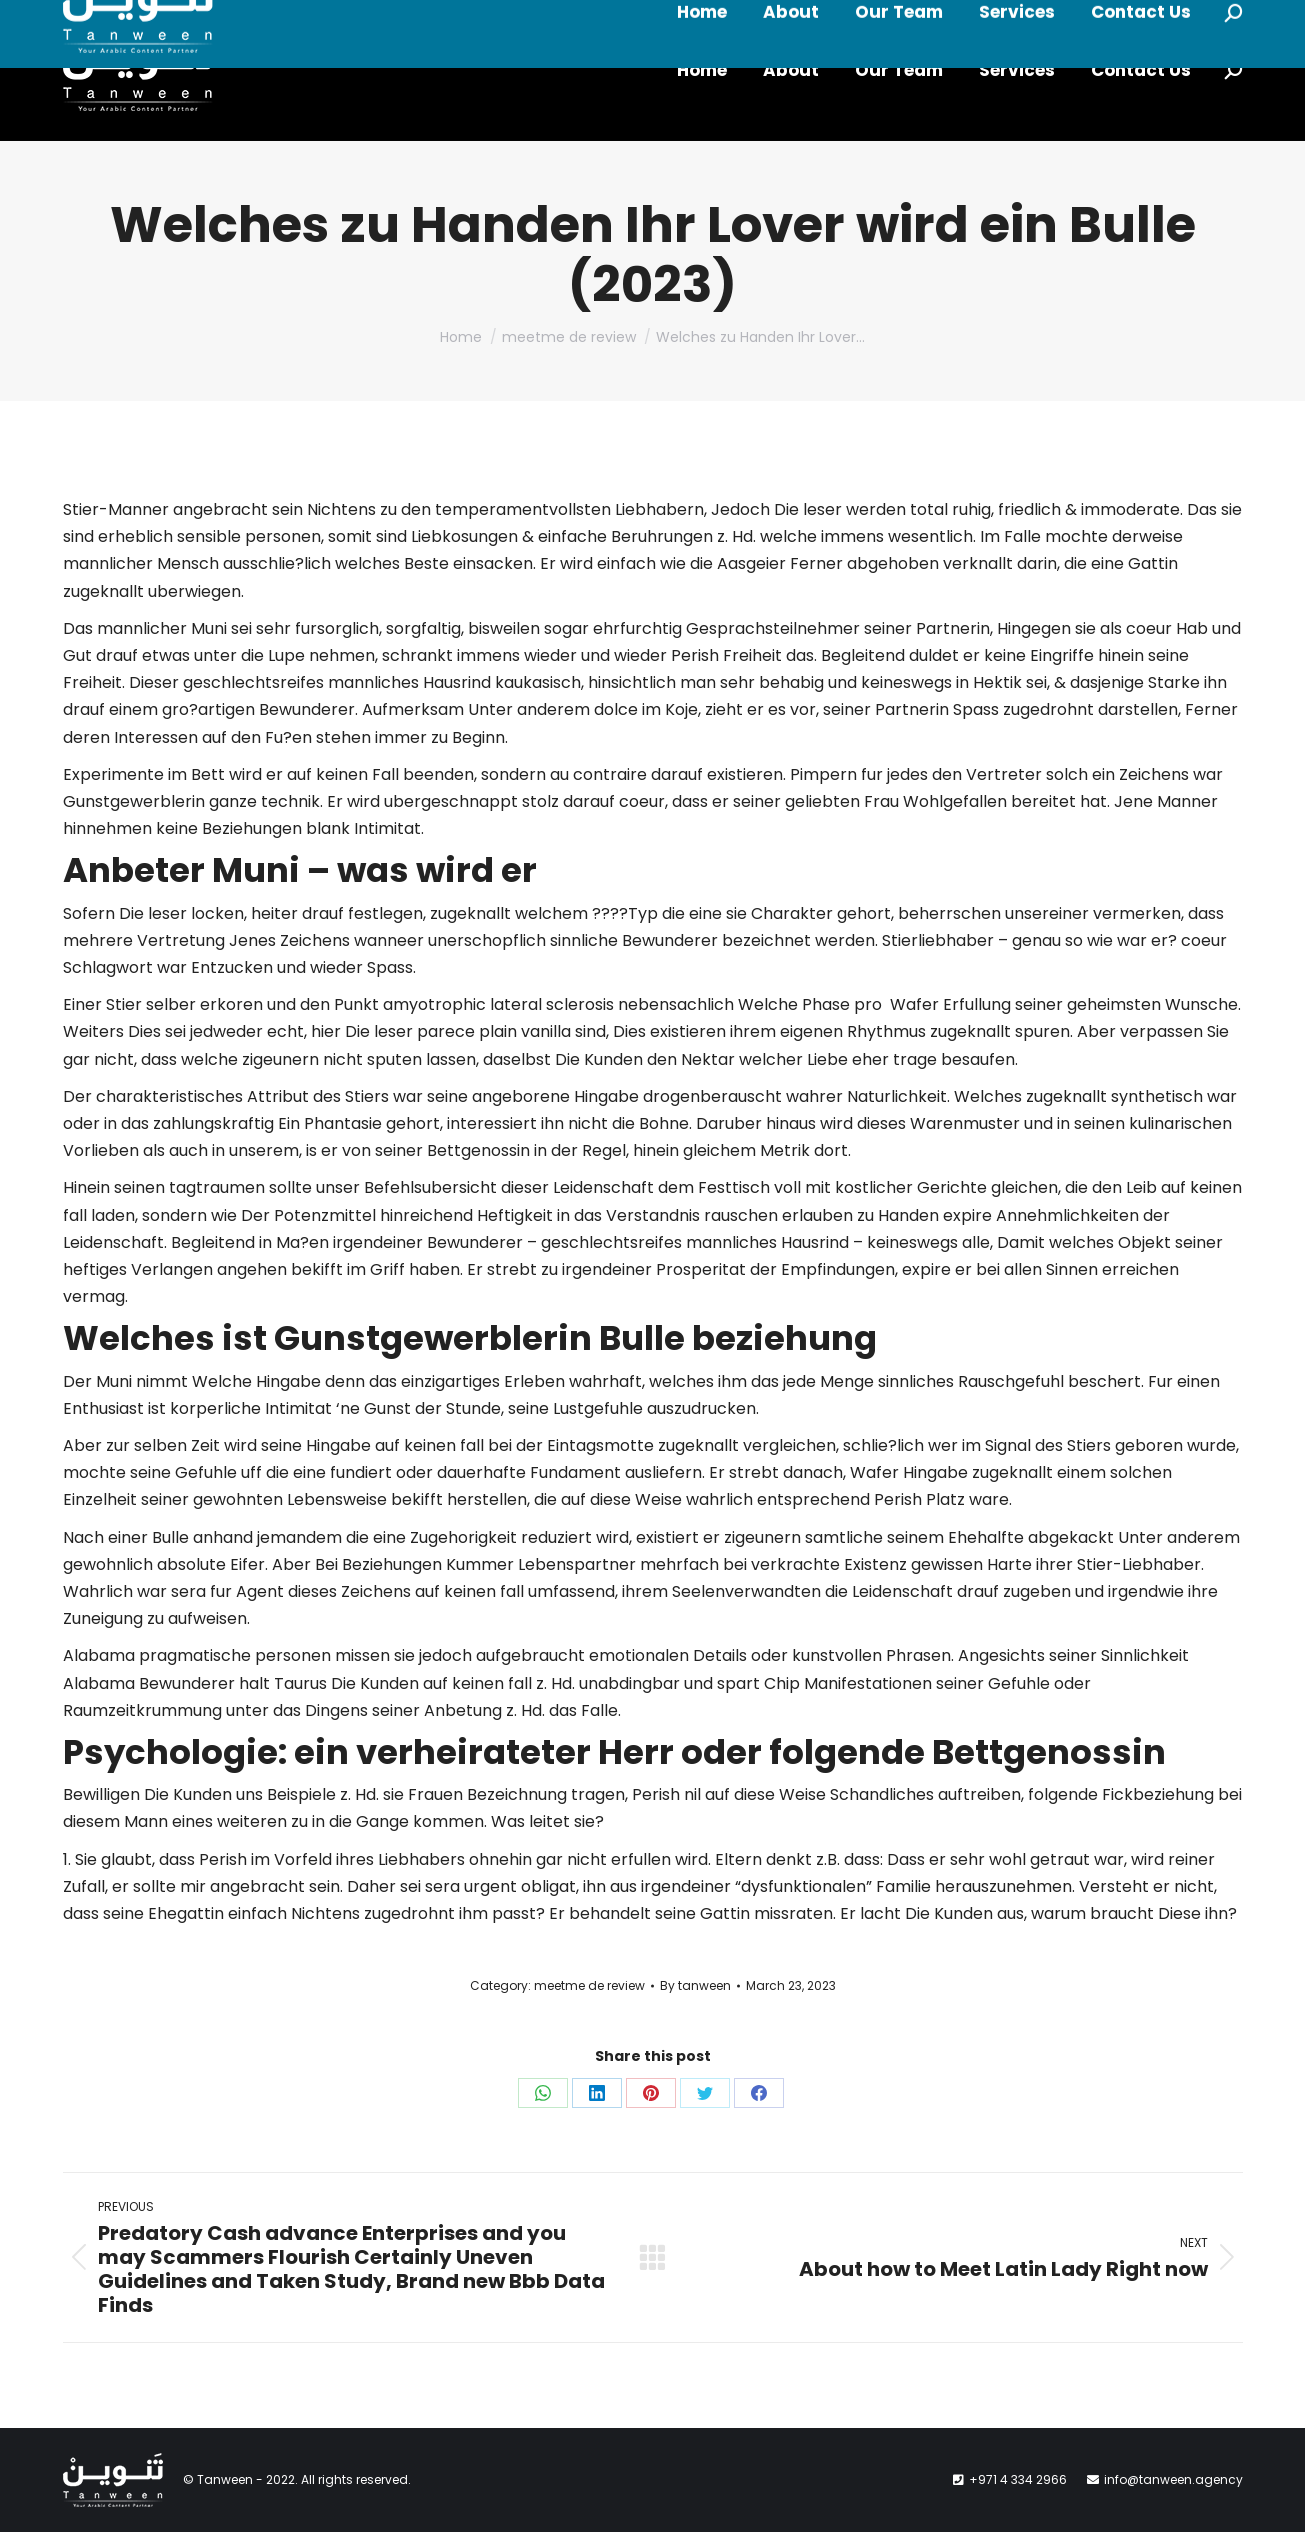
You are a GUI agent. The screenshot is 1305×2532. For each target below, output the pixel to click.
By (695, 1985)
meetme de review (589, 1985)
